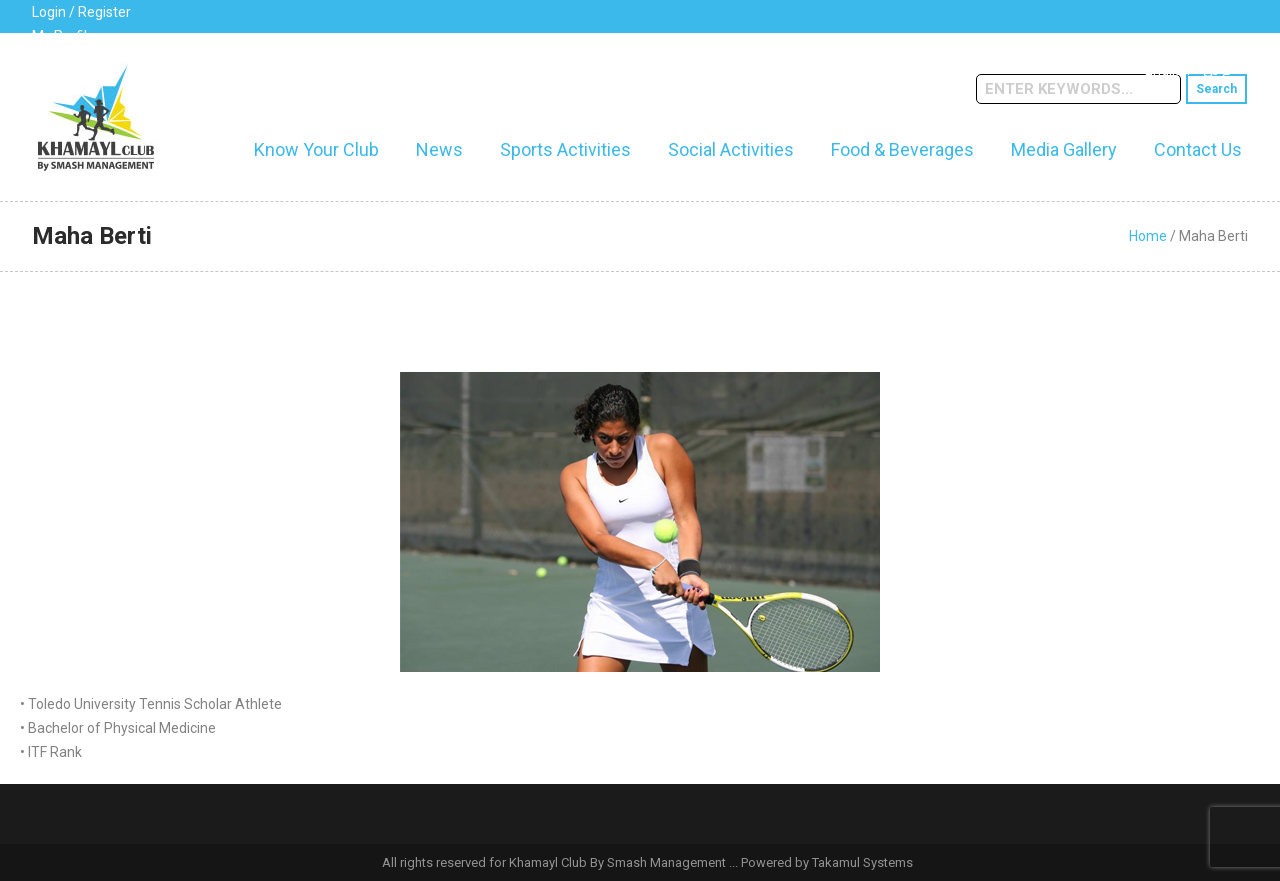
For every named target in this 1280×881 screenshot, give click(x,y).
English (1167, 70)
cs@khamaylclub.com (273, 64)
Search (1216, 89)
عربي (1219, 70)
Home (1148, 236)
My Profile (63, 36)
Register (104, 12)
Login (49, 12)
